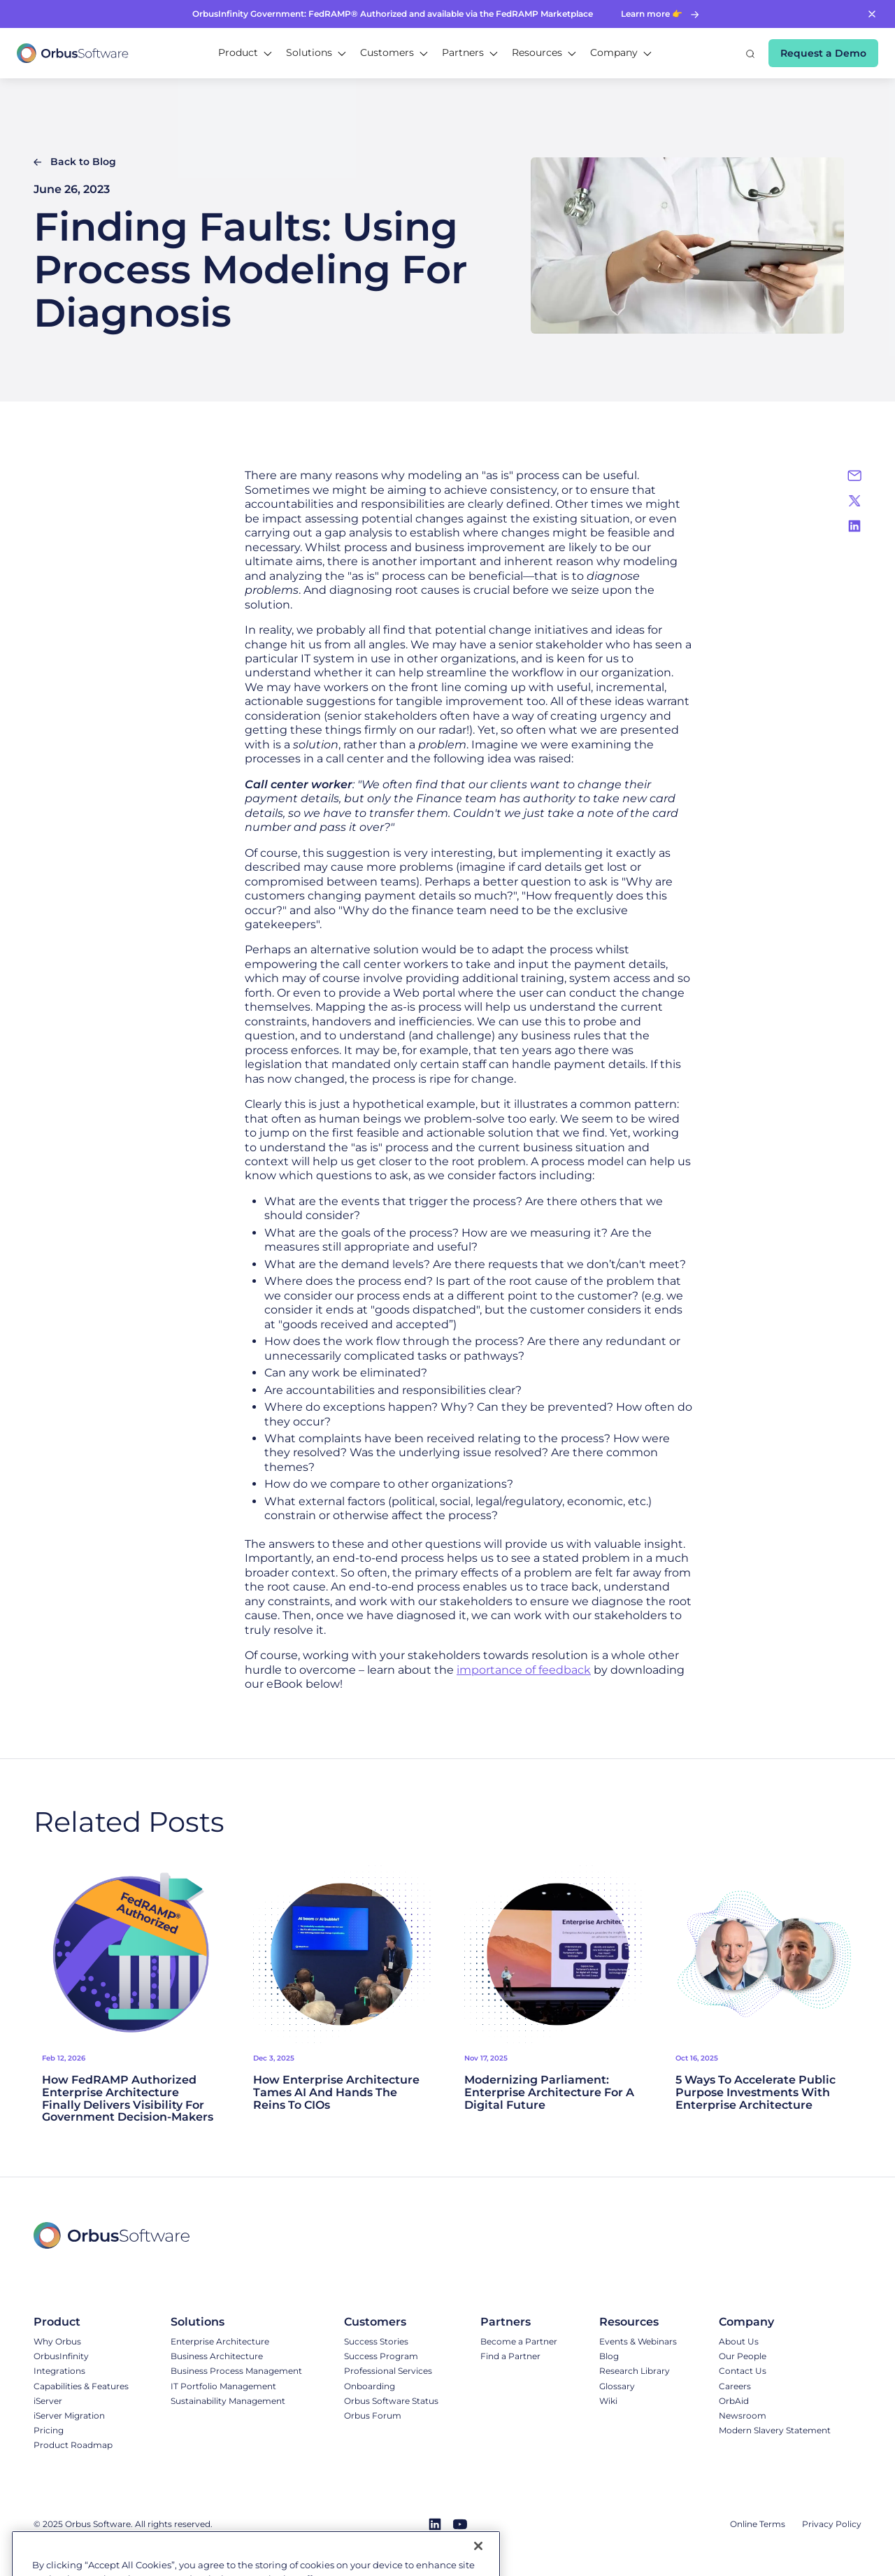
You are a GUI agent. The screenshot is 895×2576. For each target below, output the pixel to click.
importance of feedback (524, 1670)
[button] (245, 53)
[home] (73, 53)
